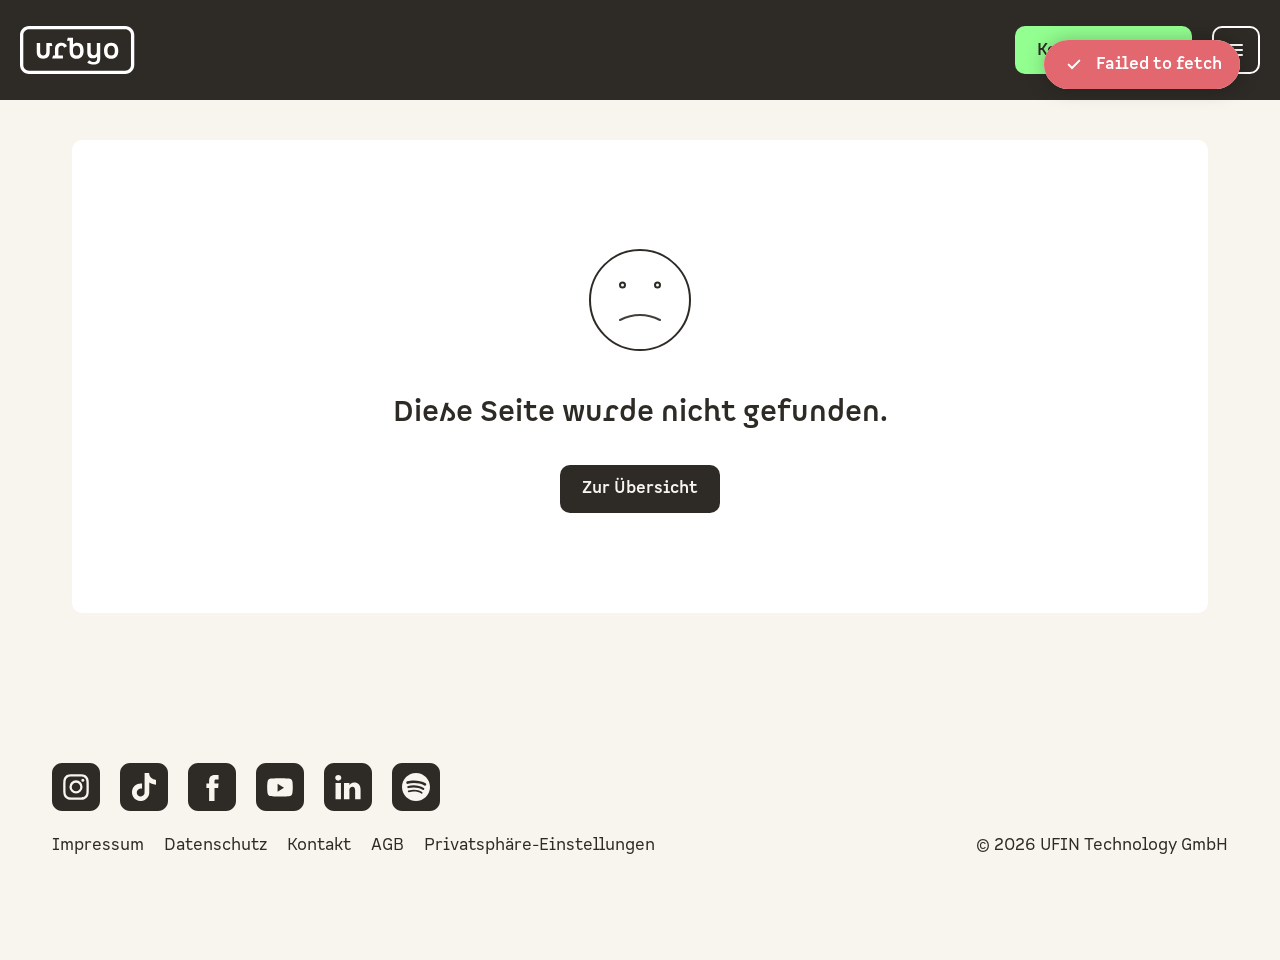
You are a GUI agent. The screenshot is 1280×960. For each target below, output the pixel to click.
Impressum (98, 845)
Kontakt (319, 845)
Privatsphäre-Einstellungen (539, 845)
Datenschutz (215, 845)
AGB (387, 845)
